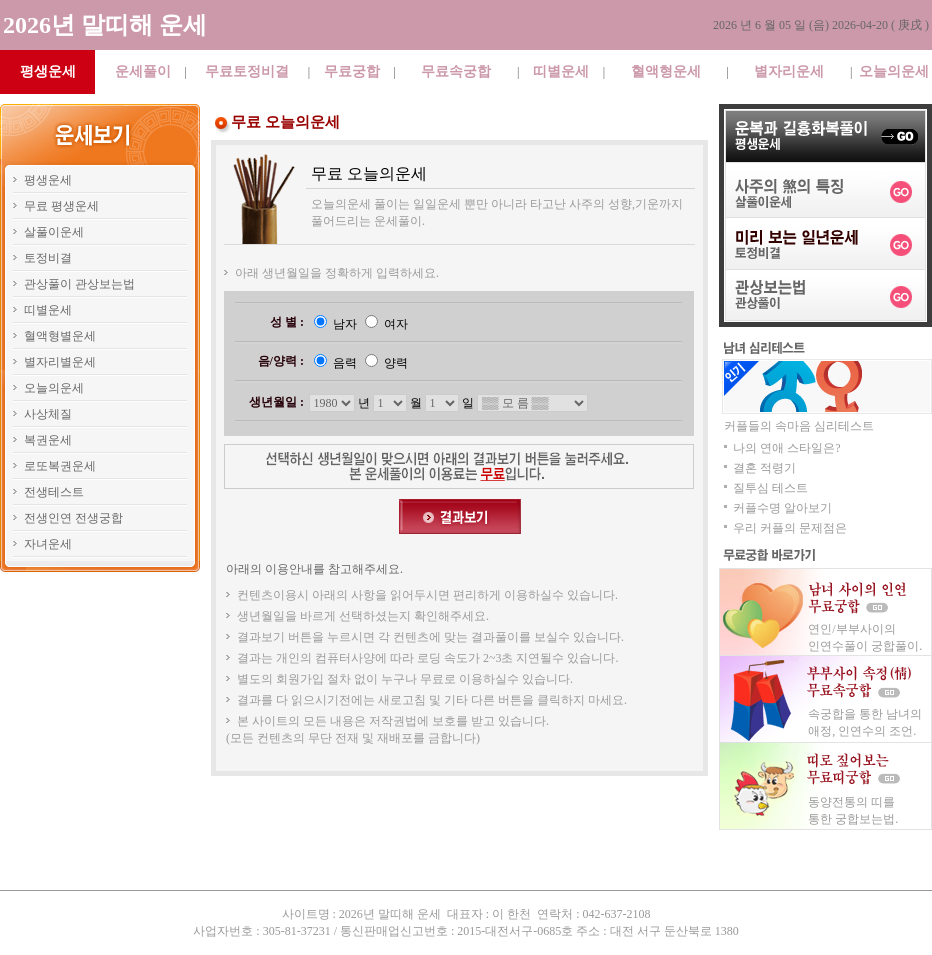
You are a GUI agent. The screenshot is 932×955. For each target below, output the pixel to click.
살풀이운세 (54, 232)
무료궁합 (352, 71)
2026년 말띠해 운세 (105, 25)
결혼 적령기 (764, 468)
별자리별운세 (60, 362)
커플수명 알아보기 (782, 508)
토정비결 (48, 258)
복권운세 (48, 440)
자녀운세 (48, 544)
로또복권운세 (60, 466)
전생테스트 (54, 492)
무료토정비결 (247, 71)
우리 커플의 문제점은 (790, 528)
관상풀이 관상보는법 (79, 284)
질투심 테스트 (770, 488)
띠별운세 (561, 71)
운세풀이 (143, 71)
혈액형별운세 (60, 336)
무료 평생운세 (61, 206)
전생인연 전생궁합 (73, 518)
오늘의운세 (894, 71)
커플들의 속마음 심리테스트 (799, 426)
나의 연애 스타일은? (786, 448)
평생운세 (48, 180)
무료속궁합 (456, 71)
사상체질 (48, 414)
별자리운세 (789, 71)
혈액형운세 (666, 71)
